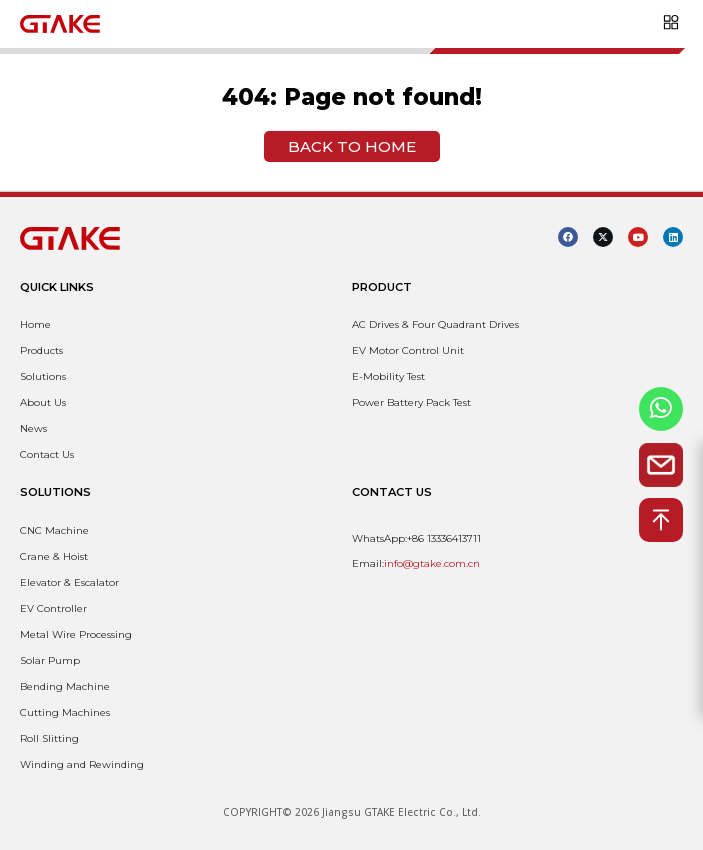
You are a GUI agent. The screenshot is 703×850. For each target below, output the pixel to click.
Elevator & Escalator (69, 582)
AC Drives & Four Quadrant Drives (435, 324)
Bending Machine (65, 686)
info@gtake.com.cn (432, 563)
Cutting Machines (65, 712)
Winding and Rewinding (82, 764)
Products (41, 350)
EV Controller (53, 608)
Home (35, 324)
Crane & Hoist (54, 556)
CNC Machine (54, 530)
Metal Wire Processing (76, 634)
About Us (43, 402)
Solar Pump (50, 660)
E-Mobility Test (388, 376)
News (33, 428)
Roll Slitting (49, 738)
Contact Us (47, 454)
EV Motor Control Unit (408, 350)
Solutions (43, 376)
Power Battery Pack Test (411, 402)
